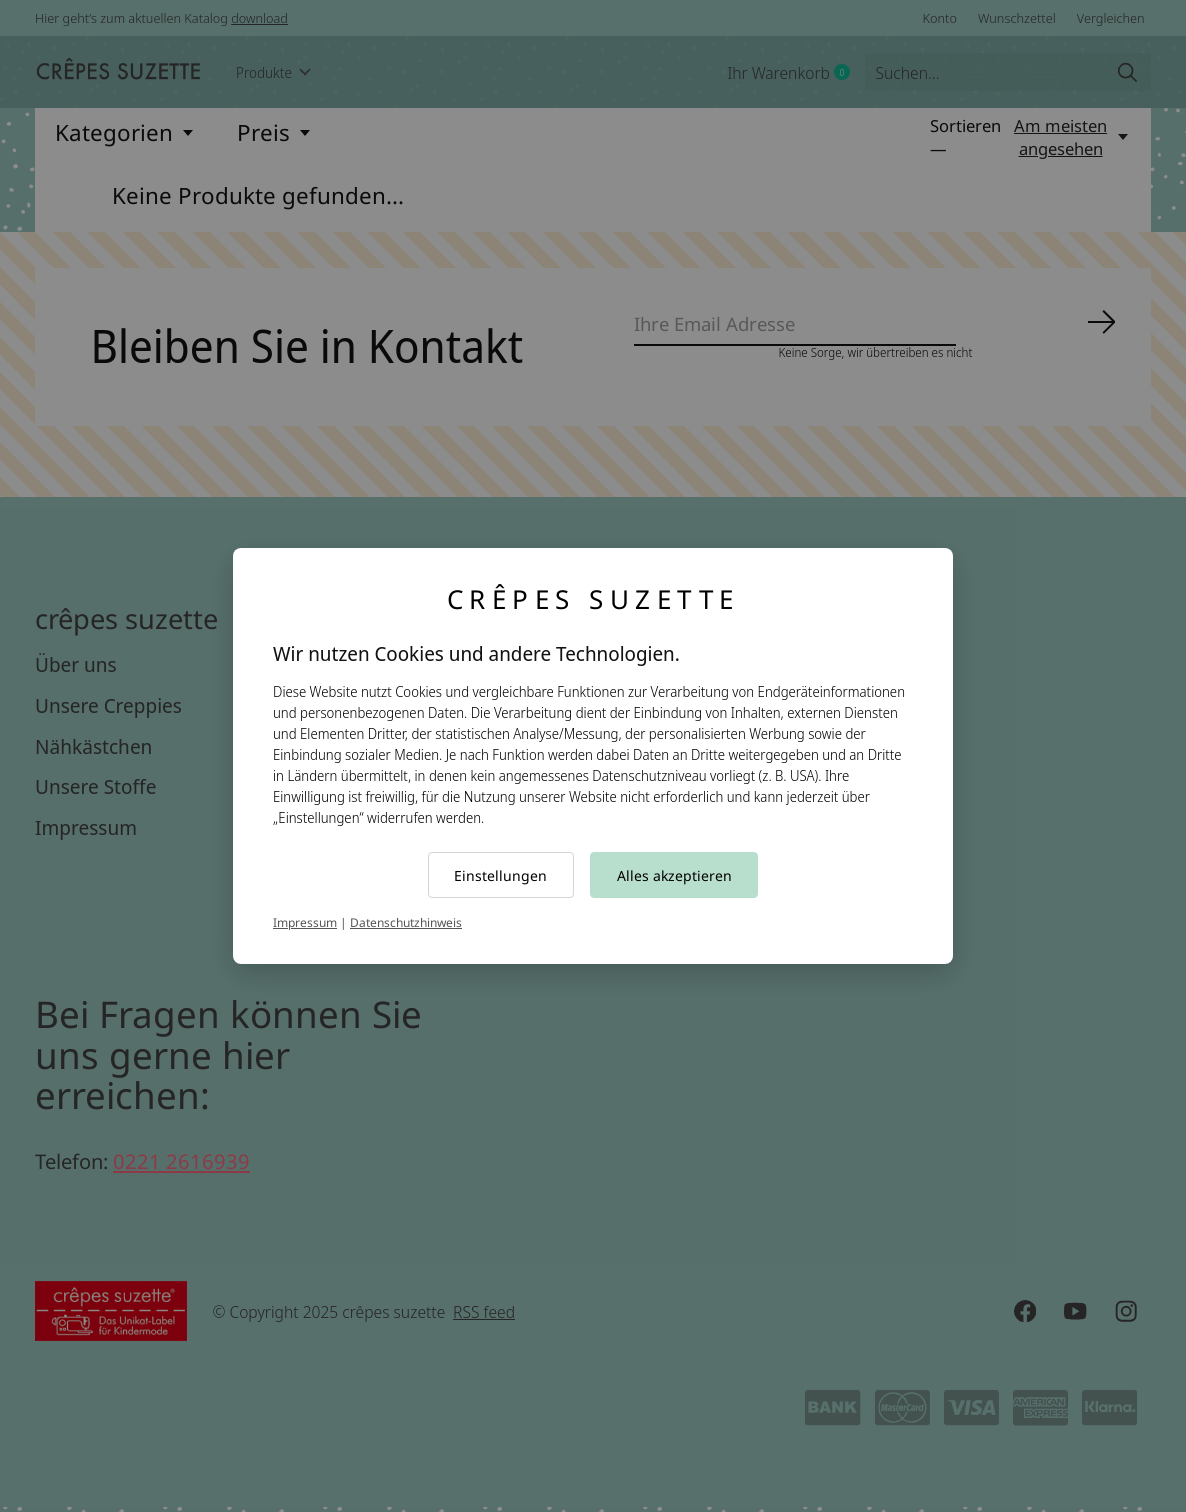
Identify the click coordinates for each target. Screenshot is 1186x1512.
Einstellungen (500, 875)
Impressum (305, 922)
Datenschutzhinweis (406, 922)
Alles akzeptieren (674, 875)
